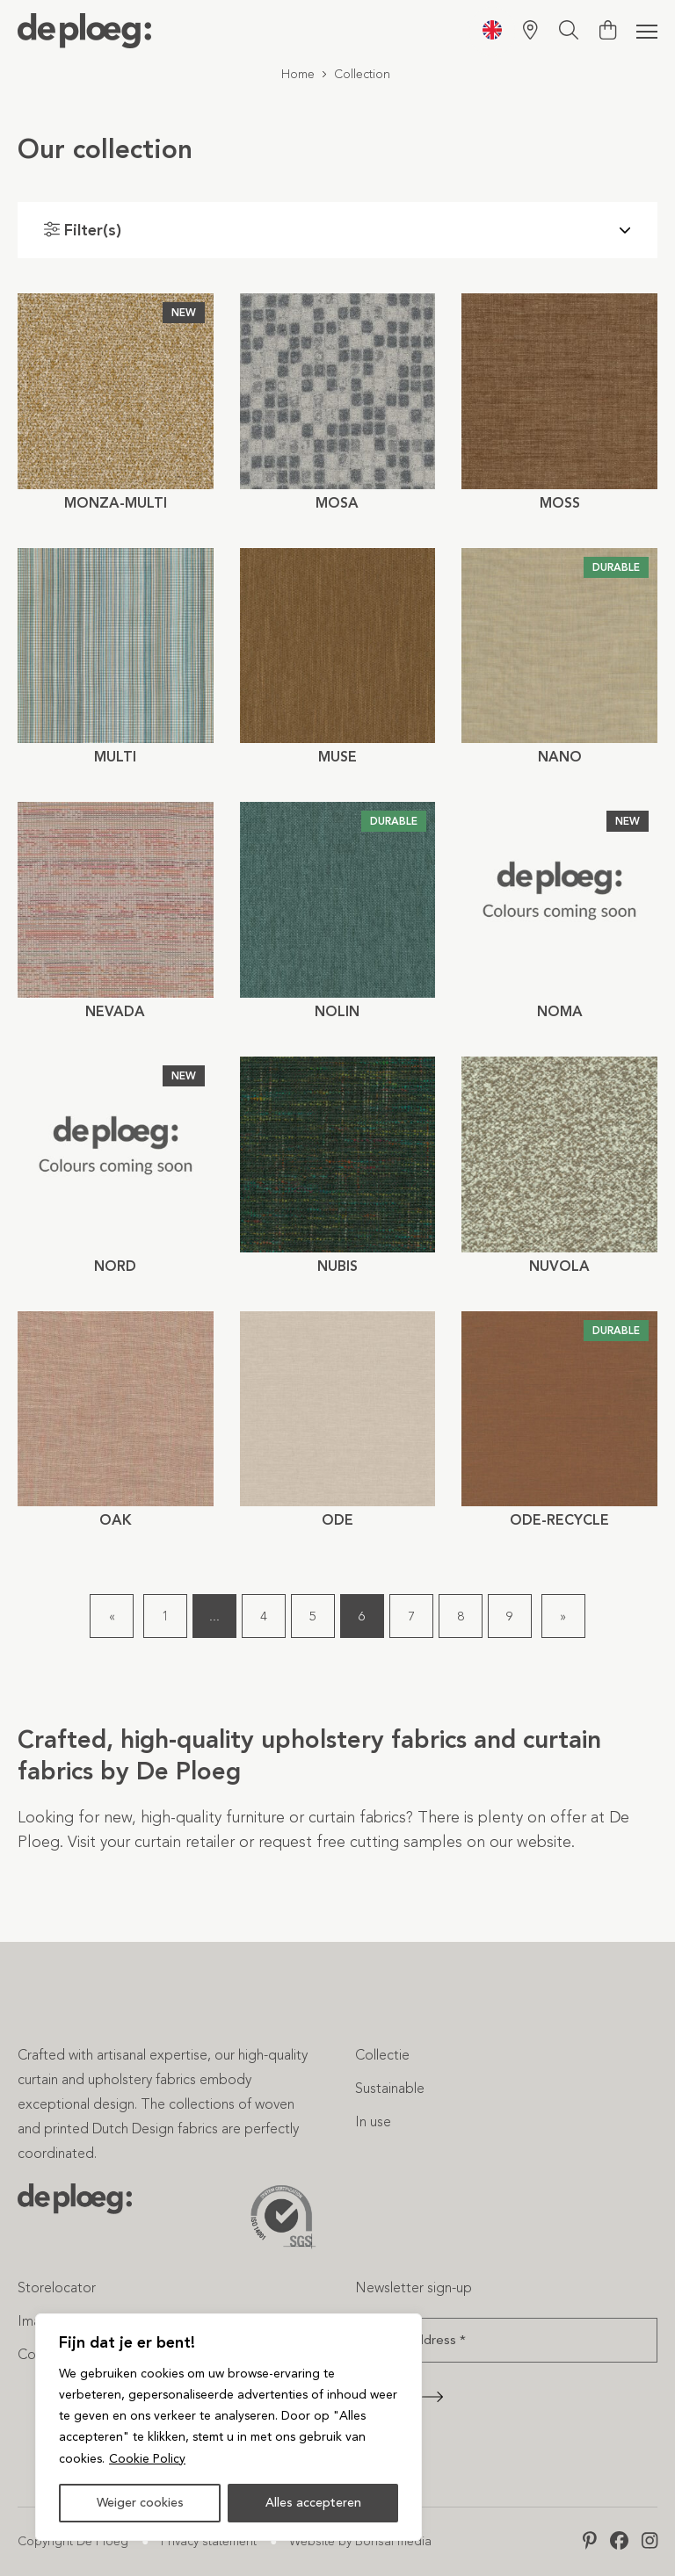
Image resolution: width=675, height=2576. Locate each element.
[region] (228, 2427)
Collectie (382, 2054)
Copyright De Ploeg (73, 2541)
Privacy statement (209, 2541)
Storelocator (57, 2287)
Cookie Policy (147, 2458)
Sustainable (390, 2088)
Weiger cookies (140, 2502)
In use (373, 2121)
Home (298, 74)
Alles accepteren (313, 2502)
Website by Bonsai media (360, 2541)
